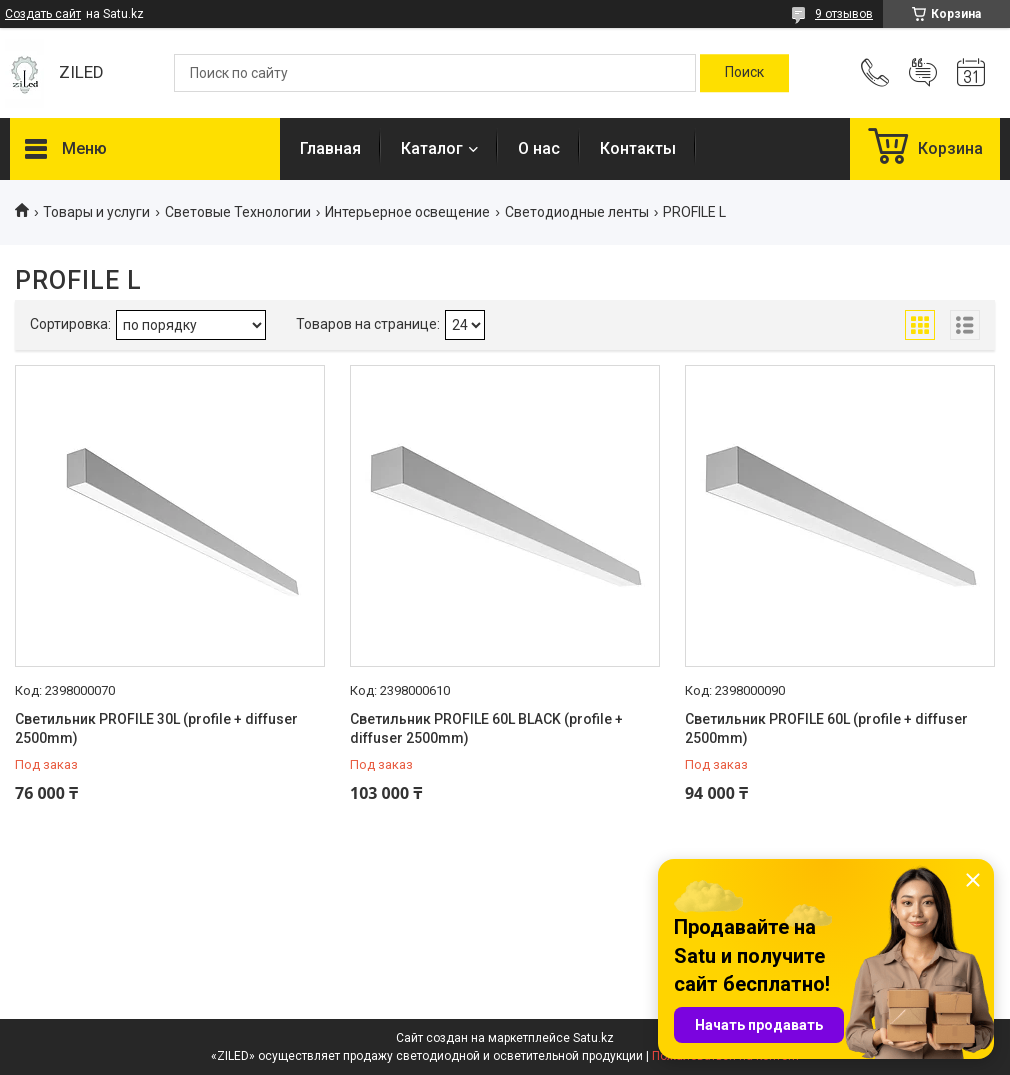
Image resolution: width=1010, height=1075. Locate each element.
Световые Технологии (238, 212)
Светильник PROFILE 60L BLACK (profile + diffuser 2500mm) (486, 729)
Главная (330, 148)
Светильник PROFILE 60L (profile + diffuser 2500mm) (826, 729)
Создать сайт (43, 14)
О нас (539, 148)
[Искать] (744, 73)
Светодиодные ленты (577, 212)
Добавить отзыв (923, 73)
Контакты (638, 148)
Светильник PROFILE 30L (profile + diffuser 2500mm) (156, 729)
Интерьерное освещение (407, 212)
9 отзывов (844, 14)
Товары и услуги (96, 212)
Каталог (432, 148)
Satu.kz (593, 1038)
